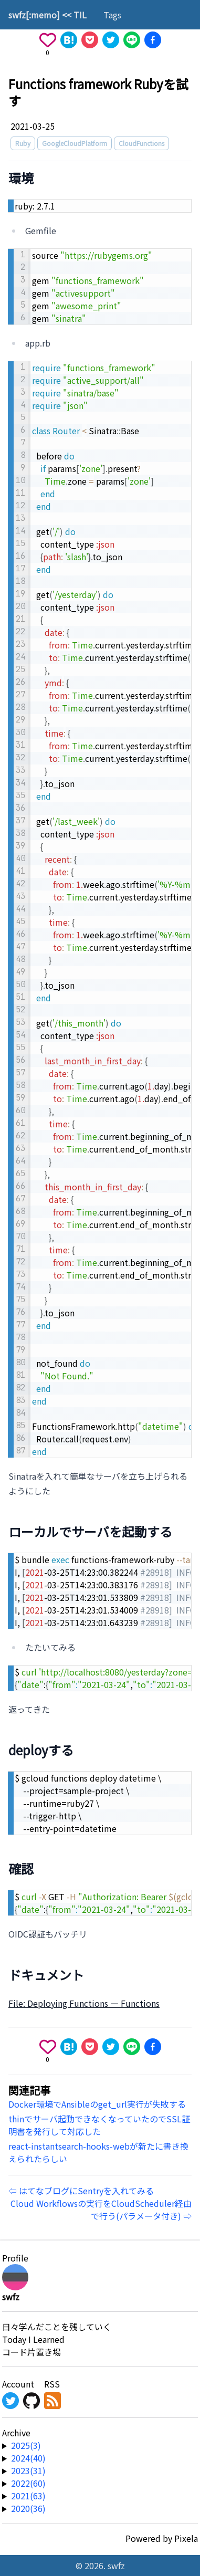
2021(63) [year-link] (28, 2495)
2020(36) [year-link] (28, 2508)
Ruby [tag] (22, 143)
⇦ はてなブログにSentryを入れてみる (81, 2190)
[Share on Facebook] (152, 40)
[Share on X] (110, 40)
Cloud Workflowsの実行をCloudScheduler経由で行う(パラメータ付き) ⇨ (101, 2209)
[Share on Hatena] (68, 40)
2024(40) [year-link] (28, 2458)
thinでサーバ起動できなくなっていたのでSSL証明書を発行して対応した (99, 2125)
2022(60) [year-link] (28, 2483)
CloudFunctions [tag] (141, 143)
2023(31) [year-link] (28, 2470)
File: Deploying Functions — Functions (84, 2003)
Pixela (186, 2538)
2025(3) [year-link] (26, 2445)
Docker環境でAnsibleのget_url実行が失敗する (97, 2104)
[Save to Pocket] (89, 40)
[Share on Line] (131, 40)
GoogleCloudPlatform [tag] (74, 143)
